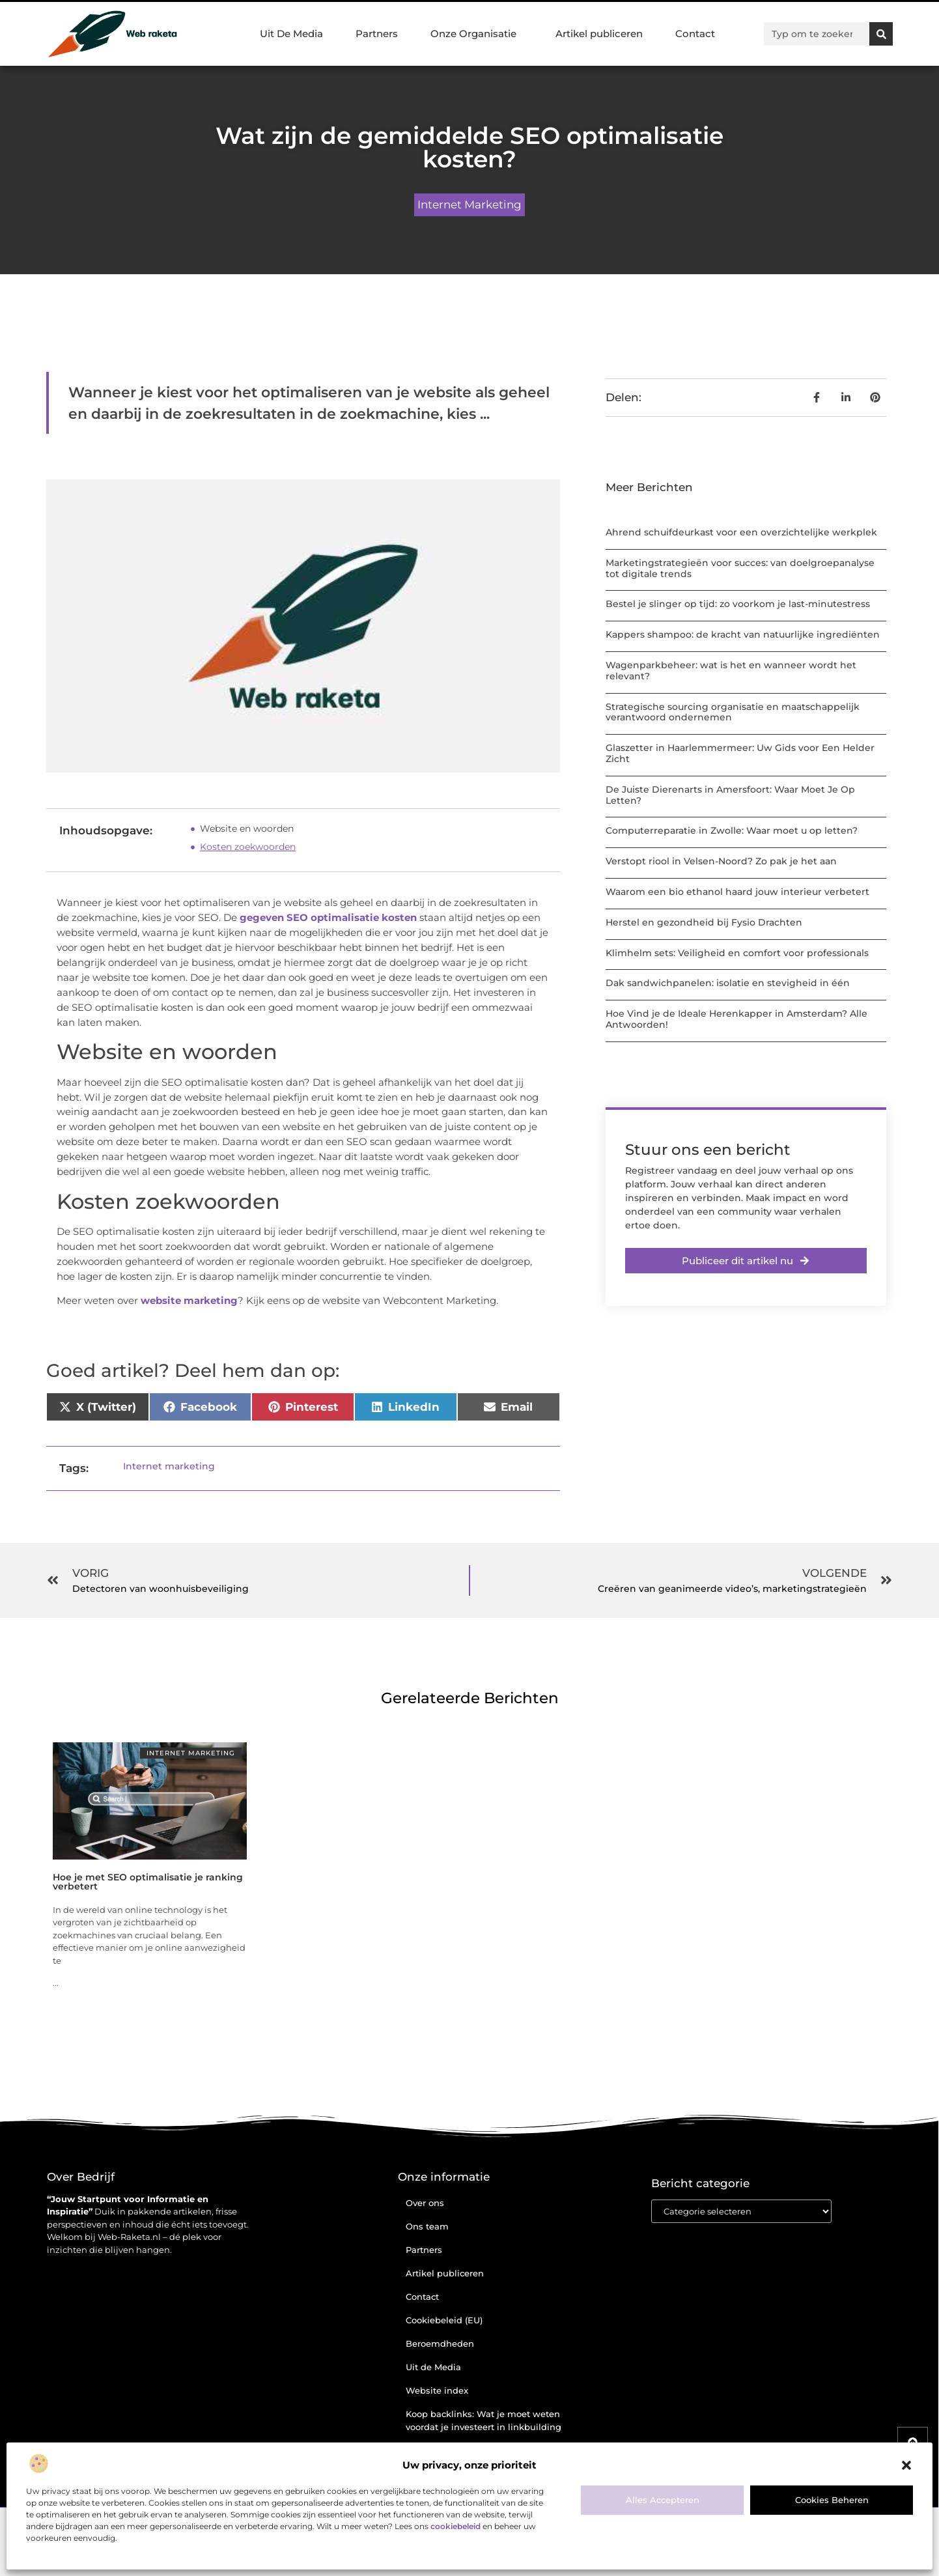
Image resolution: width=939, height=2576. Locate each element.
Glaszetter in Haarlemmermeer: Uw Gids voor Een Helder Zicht (740, 753)
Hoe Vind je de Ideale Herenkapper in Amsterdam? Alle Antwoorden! (736, 1019)
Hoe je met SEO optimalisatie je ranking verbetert (148, 1881)
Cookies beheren (832, 2500)
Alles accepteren (662, 2500)
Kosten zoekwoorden (248, 847)
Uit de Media (433, 2367)
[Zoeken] (881, 34)
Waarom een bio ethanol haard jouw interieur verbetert (737, 892)
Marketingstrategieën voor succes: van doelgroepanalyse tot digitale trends (740, 568)
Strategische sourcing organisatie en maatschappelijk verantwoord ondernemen (733, 712)
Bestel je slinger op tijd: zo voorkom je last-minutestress (738, 604)
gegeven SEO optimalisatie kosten (327, 917)
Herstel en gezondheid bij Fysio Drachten (704, 922)
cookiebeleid (455, 2526)
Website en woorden (247, 828)
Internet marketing (469, 204)
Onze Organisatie (476, 33)
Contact (695, 33)
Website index (437, 2390)
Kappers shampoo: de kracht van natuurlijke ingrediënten (743, 634)
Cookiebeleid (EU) (444, 2320)
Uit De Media (291, 33)
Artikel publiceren (599, 33)
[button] (906, 2465)
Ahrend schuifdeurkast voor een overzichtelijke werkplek (741, 532)
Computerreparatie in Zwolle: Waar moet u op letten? (732, 830)
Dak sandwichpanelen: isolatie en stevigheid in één (728, 983)
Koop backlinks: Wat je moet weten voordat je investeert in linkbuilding (483, 2420)
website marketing (189, 1300)
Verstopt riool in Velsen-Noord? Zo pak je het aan (721, 861)
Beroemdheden (440, 2343)
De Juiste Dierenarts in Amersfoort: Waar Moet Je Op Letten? (730, 795)
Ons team (427, 2226)
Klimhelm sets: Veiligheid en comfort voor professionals (737, 953)
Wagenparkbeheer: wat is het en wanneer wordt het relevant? (731, 670)
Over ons (425, 2203)
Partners (377, 33)
